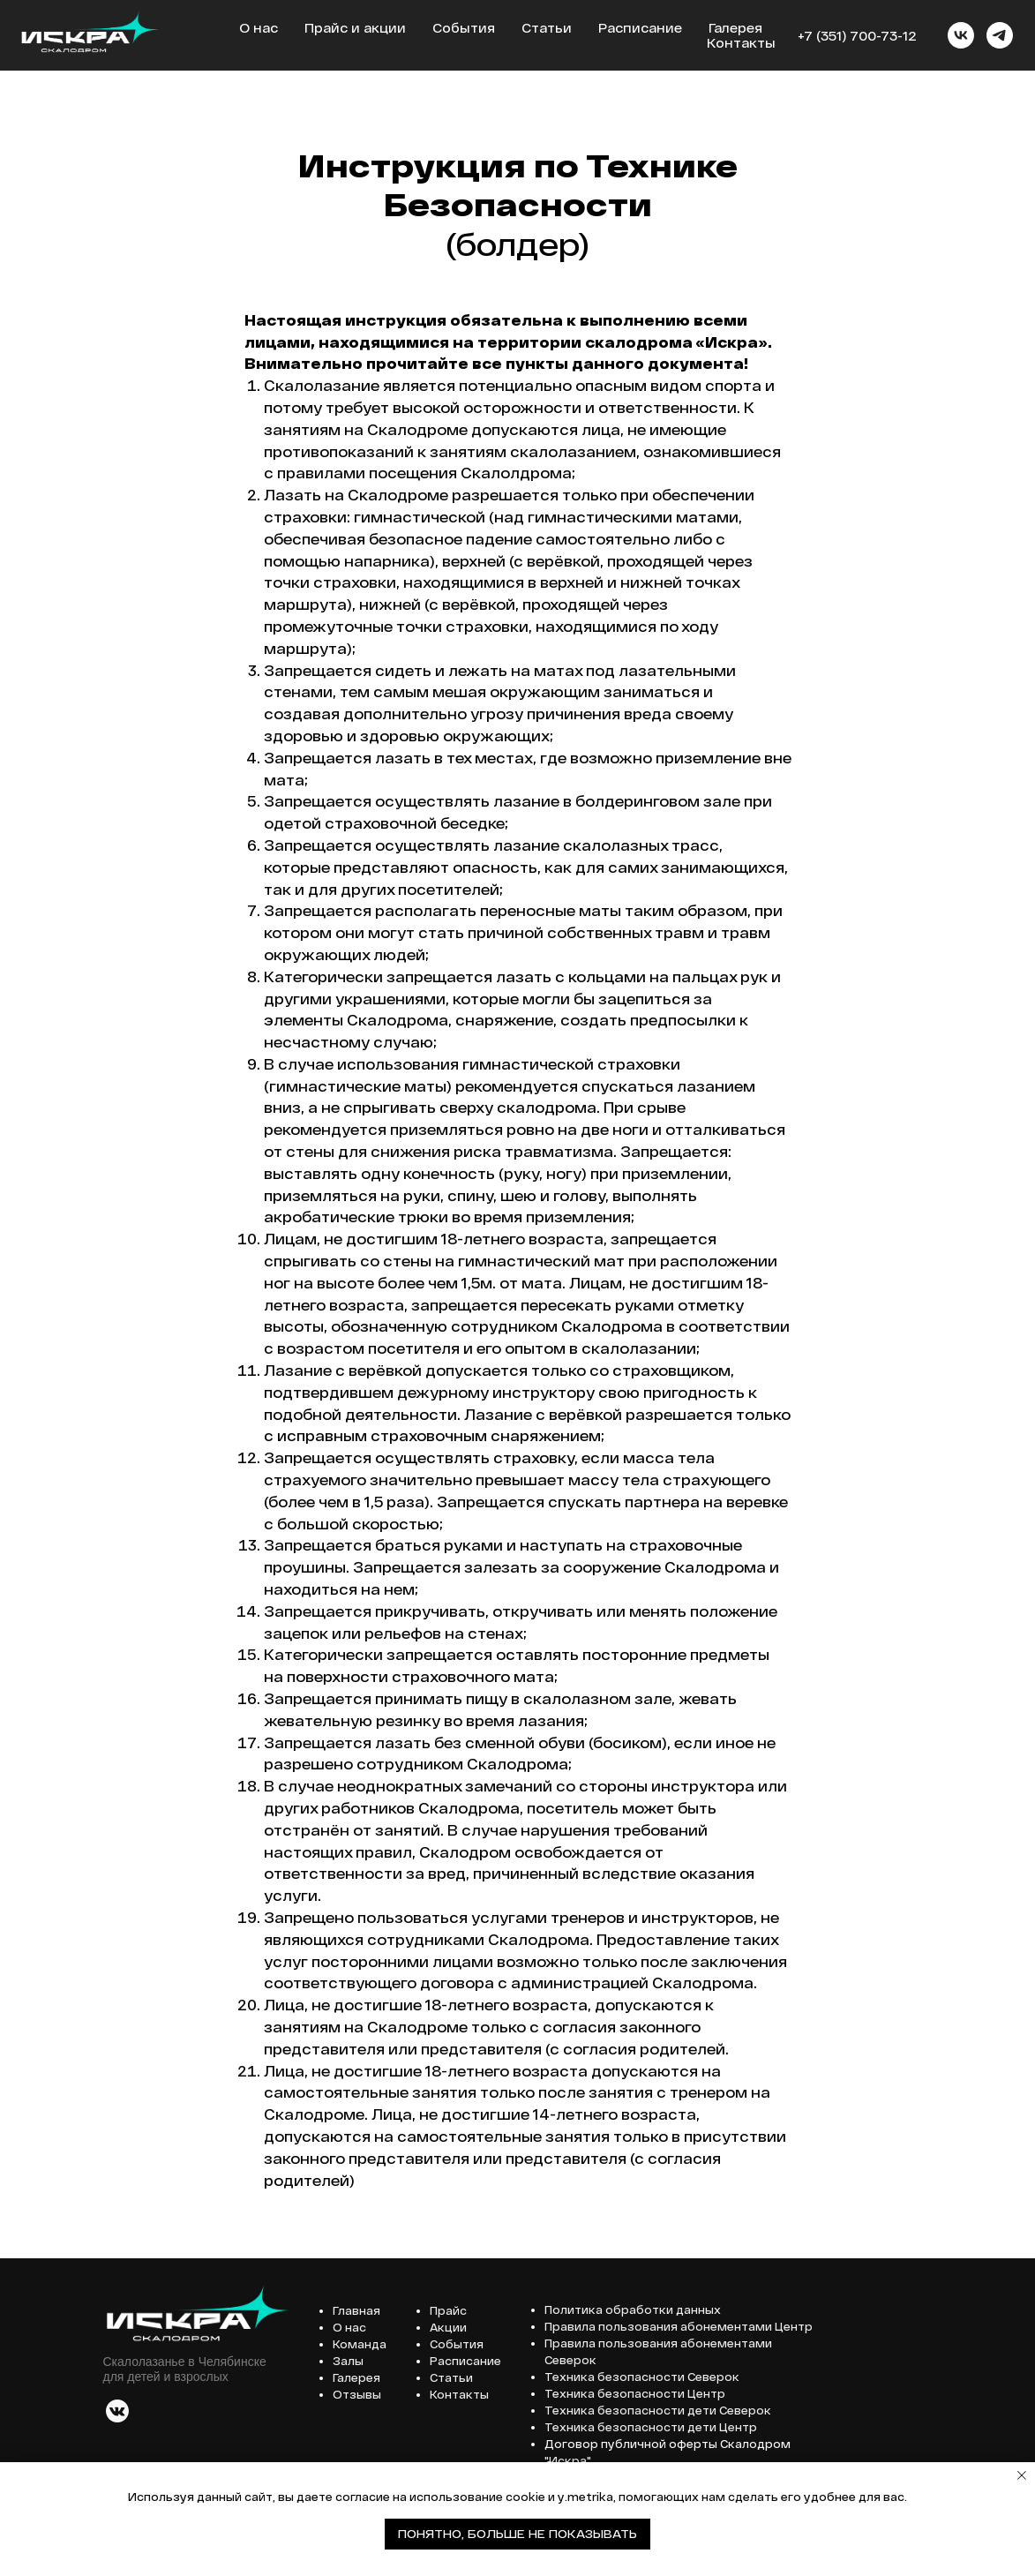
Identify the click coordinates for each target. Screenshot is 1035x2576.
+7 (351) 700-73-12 (857, 35)
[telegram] (999, 35)
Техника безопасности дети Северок (657, 2410)
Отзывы (357, 2394)
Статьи (546, 27)
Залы (348, 2360)
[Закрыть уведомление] (1022, 2475)
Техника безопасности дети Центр (650, 2427)
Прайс (448, 2310)
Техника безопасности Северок (641, 2376)
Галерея (735, 27)
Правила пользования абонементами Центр (678, 2326)
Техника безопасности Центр (634, 2393)
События (463, 27)
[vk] (961, 35)
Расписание (640, 27)
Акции (448, 2327)
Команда (359, 2344)
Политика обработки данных (632, 2309)
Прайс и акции (355, 27)
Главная (356, 2310)
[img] (117, 2411)
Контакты (741, 42)
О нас (258, 27)
